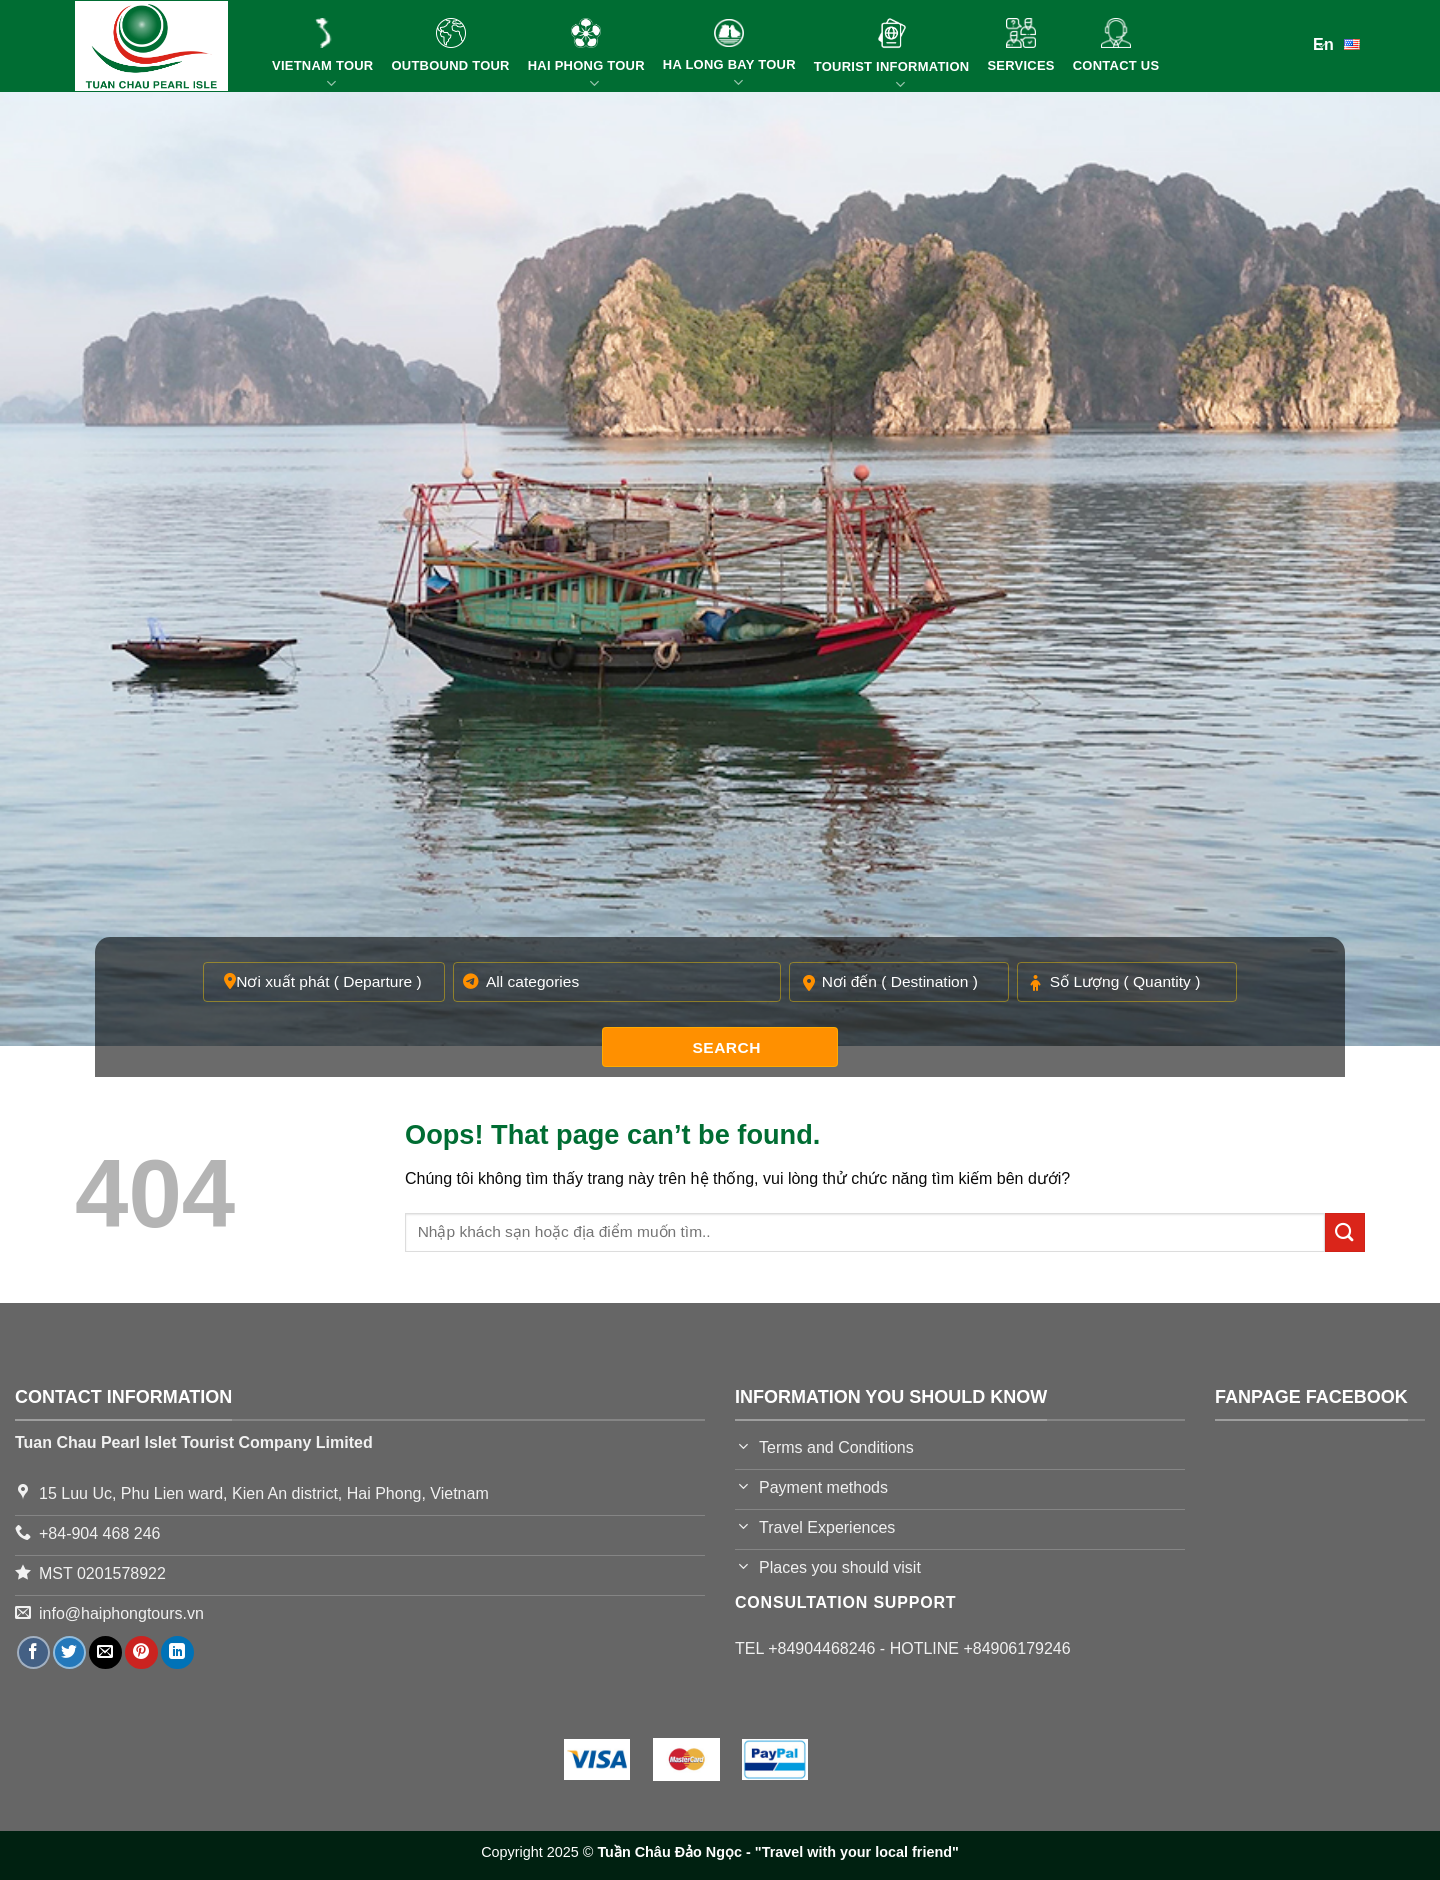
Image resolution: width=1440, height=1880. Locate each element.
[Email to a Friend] (105, 1652)
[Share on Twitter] (69, 1652)
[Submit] (1345, 1232)
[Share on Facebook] (33, 1652)
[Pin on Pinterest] (141, 1652)
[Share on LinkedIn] (177, 1652)
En (1339, 43)
